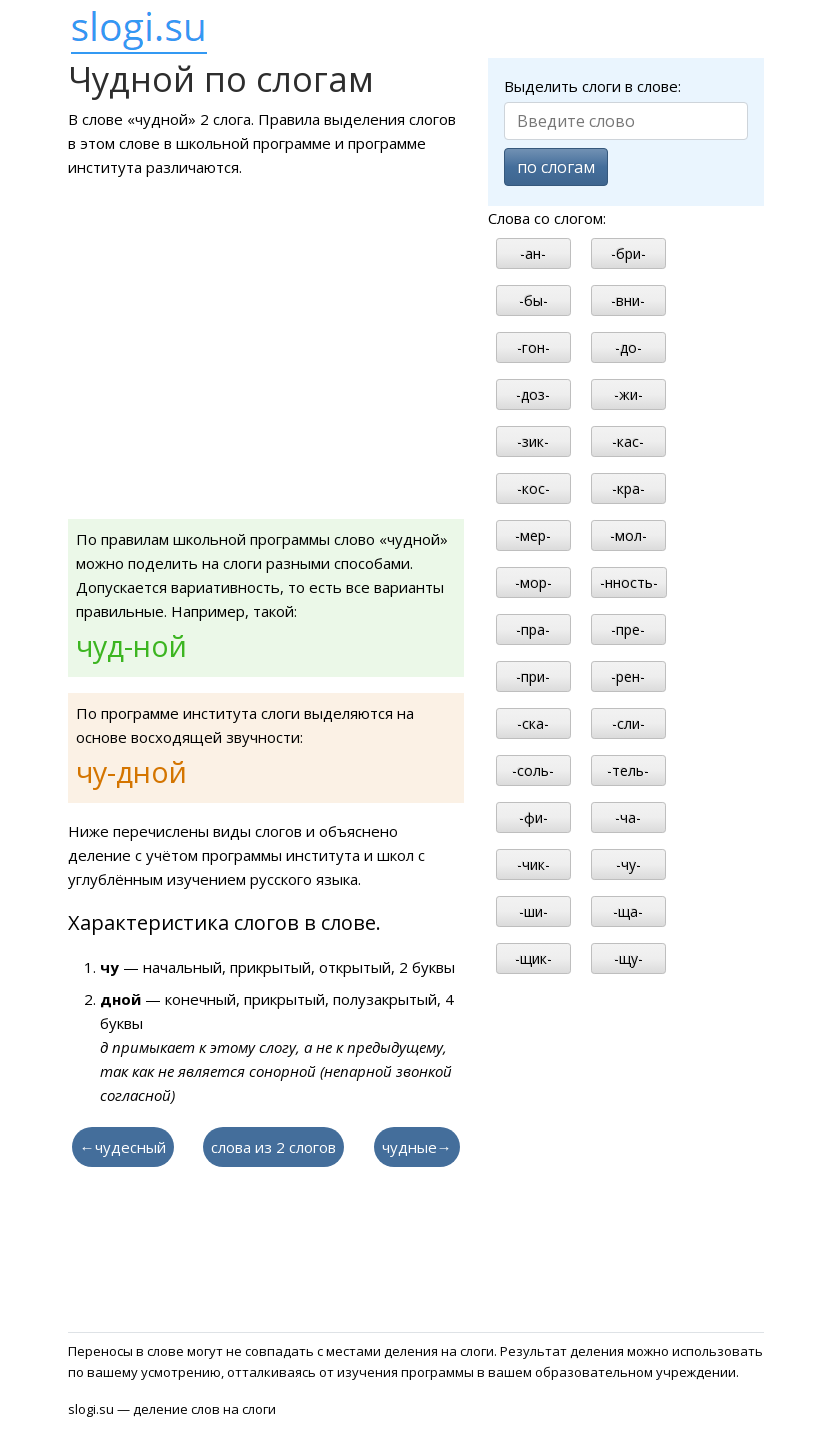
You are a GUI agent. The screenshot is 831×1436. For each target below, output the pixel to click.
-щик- (533, 958)
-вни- (628, 300)
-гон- (533, 347)
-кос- (533, 488)
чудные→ (417, 1147)
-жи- (628, 394)
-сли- (628, 723)
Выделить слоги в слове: (592, 86)
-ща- (628, 911)
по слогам (556, 167)
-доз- (533, 394)
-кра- (628, 488)
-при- (533, 676)
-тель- (628, 770)
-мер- (533, 535)
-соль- (533, 770)
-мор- (533, 582)
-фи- (533, 817)
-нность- (629, 582)
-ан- (533, 253)
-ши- (533, 911)
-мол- (628, 535)
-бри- (628, 253)
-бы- (533, 300)
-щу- (628, 958)
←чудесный (123, 1147)
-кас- (628, 441)
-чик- (533, 864)
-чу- (628, 864)
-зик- (533, 441)
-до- (628, 347)
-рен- (628, 676)
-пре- (628, 629)
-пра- (533, 629)
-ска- (533, 723)
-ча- (628, 817)
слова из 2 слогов (273, 1147)
